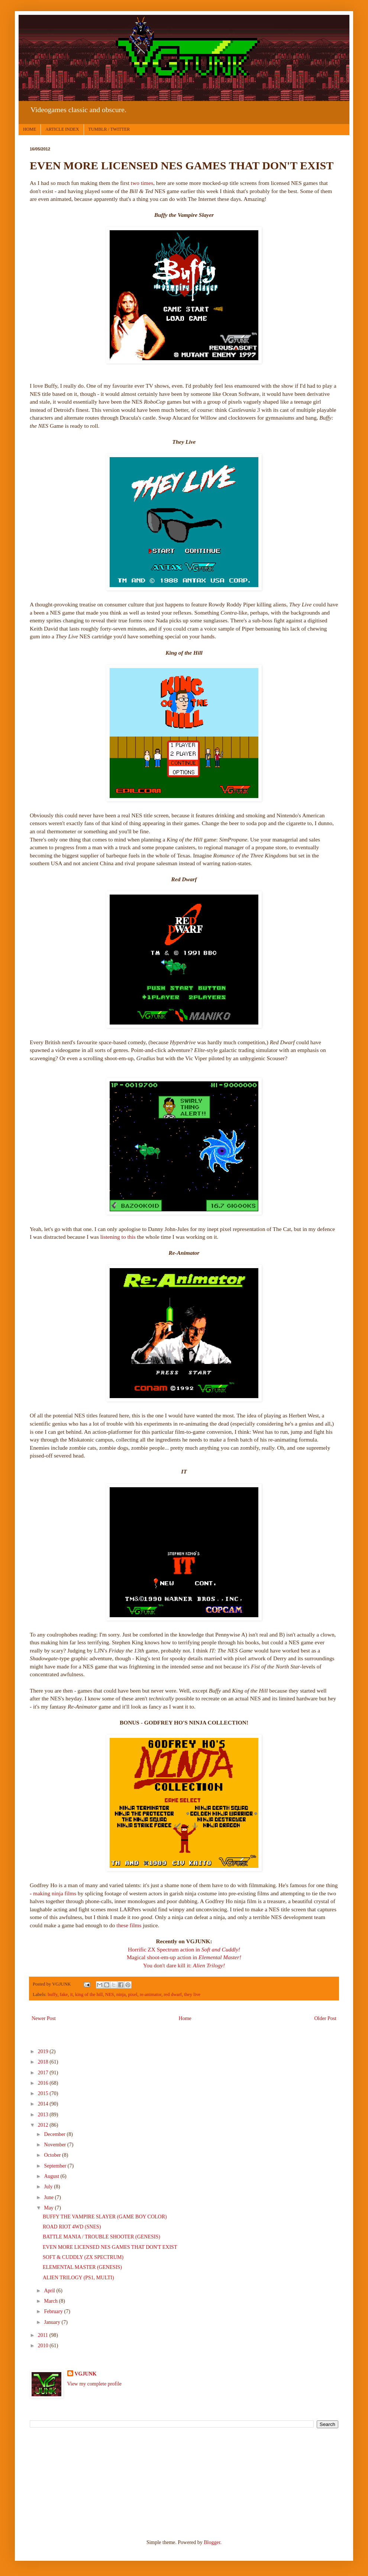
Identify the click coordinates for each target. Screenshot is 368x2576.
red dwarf (173, 1994)
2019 (44, 2051)
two (135, 183)
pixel (132, 1994)
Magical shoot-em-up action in (184, 1957)
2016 (44, 2083)
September (55, 2166)
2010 (44, 2345)
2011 (43, 2335)
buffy (52, 1994)
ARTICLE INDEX (62, 129)
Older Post (325, 2018)
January (52, 2322)
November (55, 2144)
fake (64, 1994)
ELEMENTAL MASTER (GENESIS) (82, 2267)
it (71, 1994)
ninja (121, 1994)
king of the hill (89, 1994)
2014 (44, 2104)
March (51, 2301)
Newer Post (44, 2018)
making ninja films (54, 1893)
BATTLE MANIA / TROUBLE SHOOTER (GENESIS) (101, 2237)
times (147, 183)
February (54, 2311)
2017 (44, 2072)
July (49, 2186)
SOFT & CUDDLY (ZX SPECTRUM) (83, 2257)
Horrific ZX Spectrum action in (184, 1949)
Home (185, 2018)
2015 (44, 2093)
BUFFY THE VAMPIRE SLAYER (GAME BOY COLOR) (105, 2217)
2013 (44, 2114)
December (55, 2134)
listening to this (118, 1237)
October (53, 2155)
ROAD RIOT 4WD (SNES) (72, 2227)
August (52, 2176)
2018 (44, 2062)
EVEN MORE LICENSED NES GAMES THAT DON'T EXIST (110, 2247)
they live (192, 1994)
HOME (29, 129)
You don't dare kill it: (184, 1965)
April (50, 2290)
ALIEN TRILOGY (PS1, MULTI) (78, 2277)
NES (109, 1994)
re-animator (150, 1994)
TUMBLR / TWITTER (109, 129)
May (49, 2208)
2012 (44, 2125)
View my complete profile (94, 2384)
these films (128, 1925)
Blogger (212, 2542)
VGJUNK (86, 2374)
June (49, 2197)
